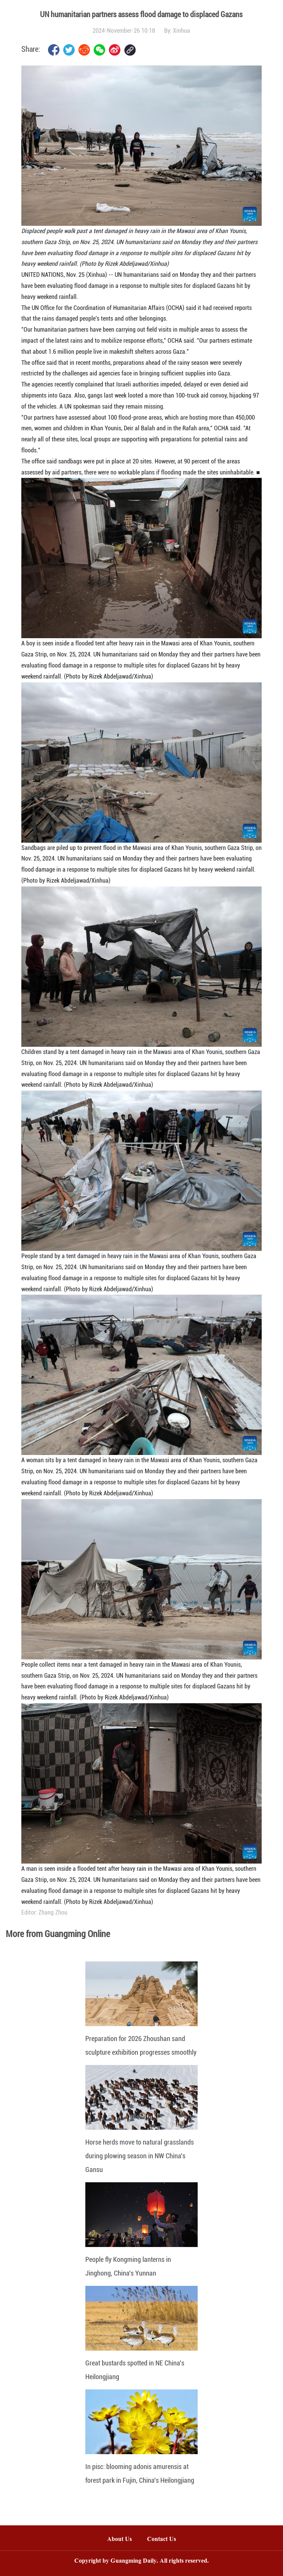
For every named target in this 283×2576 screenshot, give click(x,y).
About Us (119, 2539)
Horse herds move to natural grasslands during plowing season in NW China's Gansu (139, 2156)
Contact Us (165, 2539)
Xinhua (181, 30)
